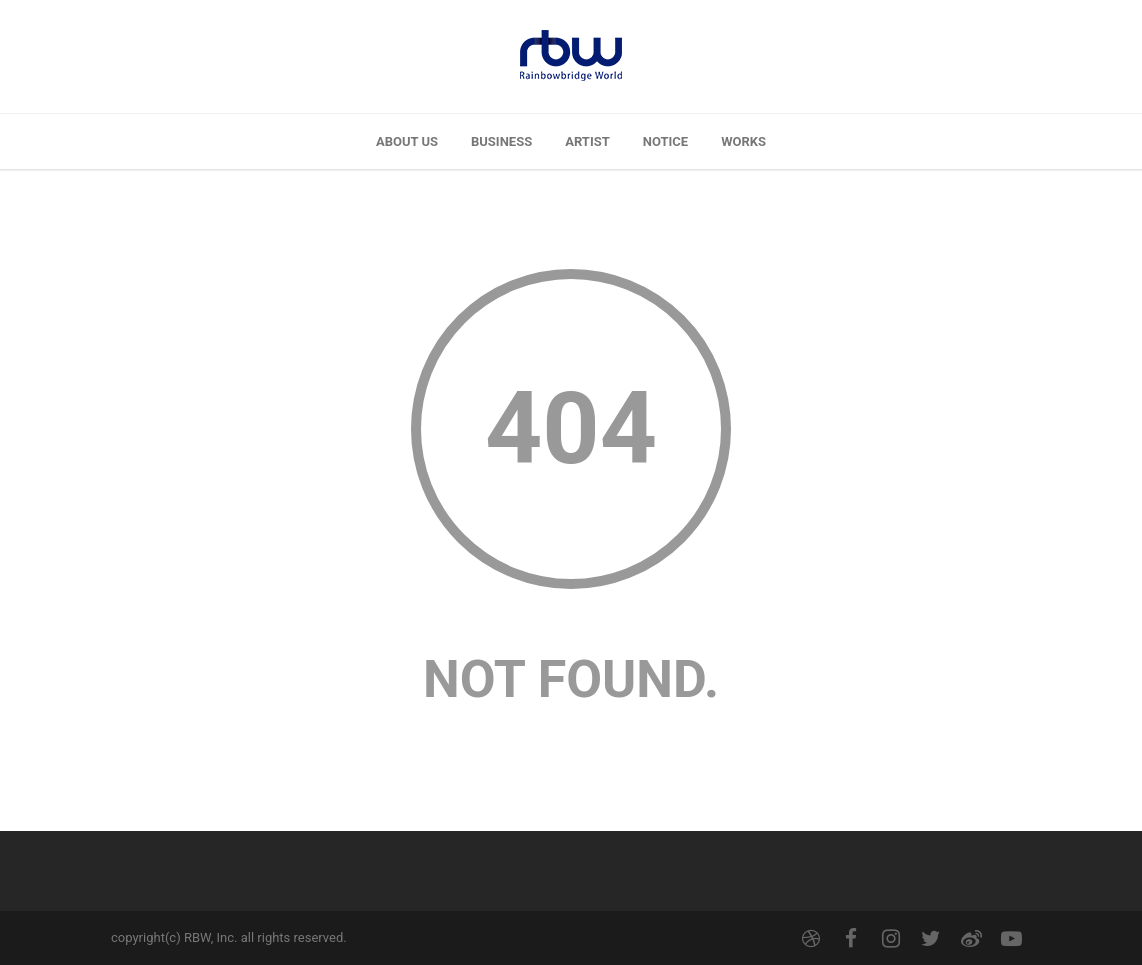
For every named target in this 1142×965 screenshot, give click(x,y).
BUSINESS (501, 141)
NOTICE (665, 141)
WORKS (743, 141)
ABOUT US (407, 141)
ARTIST (587, 141)
